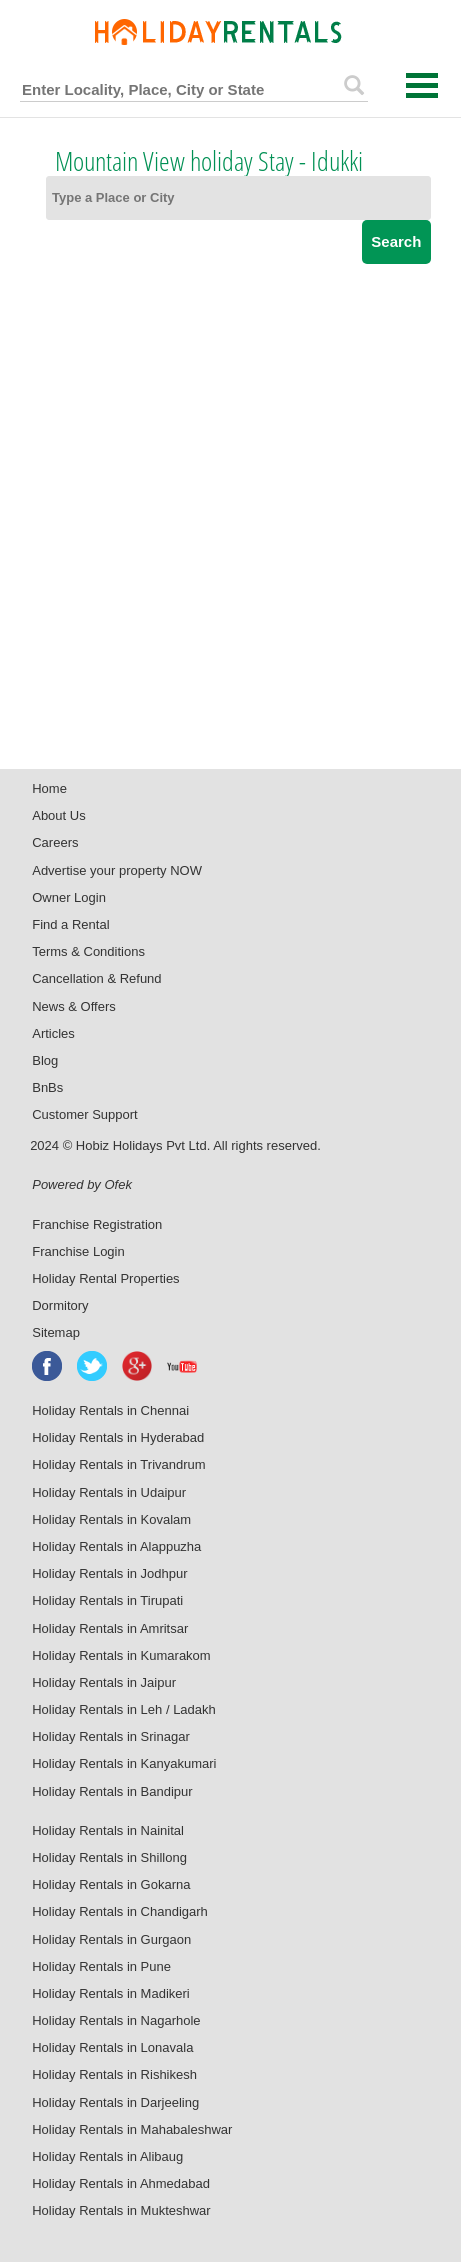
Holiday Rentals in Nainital (108, 1830)
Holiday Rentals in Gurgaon (111, 1939)
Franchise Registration (97, 1224)
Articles (53, 1033)
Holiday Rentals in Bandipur (112, 1791)
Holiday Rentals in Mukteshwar (121, 2210)
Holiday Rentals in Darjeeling (115, 2102)
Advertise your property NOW (117, 870)
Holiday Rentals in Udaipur (109, 1492)
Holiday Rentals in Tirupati (107, 1600)
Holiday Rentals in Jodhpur (109, 1573)
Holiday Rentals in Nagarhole (116, 2020)
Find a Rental (70, 924)
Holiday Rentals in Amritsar (110, 1628)
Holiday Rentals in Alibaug (107, 2156)
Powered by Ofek (82, 1184)
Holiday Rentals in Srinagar (111, 1736)
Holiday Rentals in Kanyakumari (124, 1763)
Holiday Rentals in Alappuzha (116, 1546)
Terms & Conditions (88, 951)
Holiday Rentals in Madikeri (111, 1993)
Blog (45, 1060)
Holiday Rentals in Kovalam (111, 1519)
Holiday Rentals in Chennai (110, 1410)
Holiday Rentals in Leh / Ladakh (124, 1709)
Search (396, 241)
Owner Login (69, 897)
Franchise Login (78, 1251)
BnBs (47, 1087)
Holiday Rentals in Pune (101, 1966)
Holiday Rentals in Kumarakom (121, 1655)
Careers (55, 842)
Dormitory (60, 1305)
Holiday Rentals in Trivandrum (118, 1464)
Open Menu (422, 85)
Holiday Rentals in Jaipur (104, 1682)
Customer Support (85, 1114)
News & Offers (74, 1006)
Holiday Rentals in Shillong (109, 1857)
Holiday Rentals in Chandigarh (120, 1911)
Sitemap (56, 1332)
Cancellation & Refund (96, 978)
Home (49, 788)
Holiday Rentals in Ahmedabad (121, 2183)
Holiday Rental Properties (105, 1278)
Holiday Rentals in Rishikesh (114, 2074)
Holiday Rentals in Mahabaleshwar (132, 2129)
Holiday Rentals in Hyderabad (118, 1437)
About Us (58, 815)
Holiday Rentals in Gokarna (111, 1884)
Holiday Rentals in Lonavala (112, 2047)
